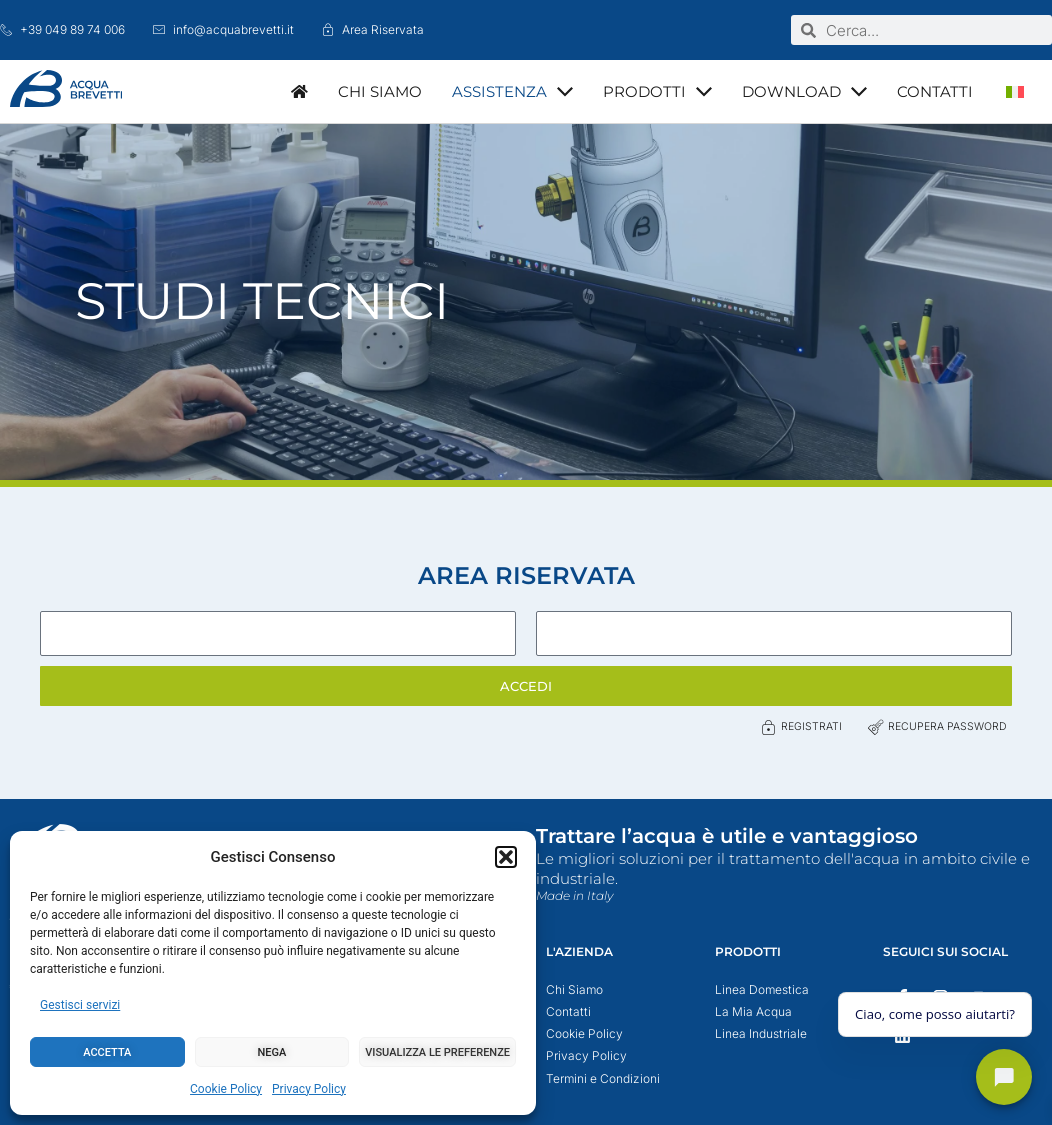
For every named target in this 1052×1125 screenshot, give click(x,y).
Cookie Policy (226, 1089)
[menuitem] (1015, 91)
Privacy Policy (309, 1089)
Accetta (107, 1052)
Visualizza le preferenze (437, 1052)
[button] (506, 857)
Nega (272, 1052)
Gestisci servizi (80, 1005)
